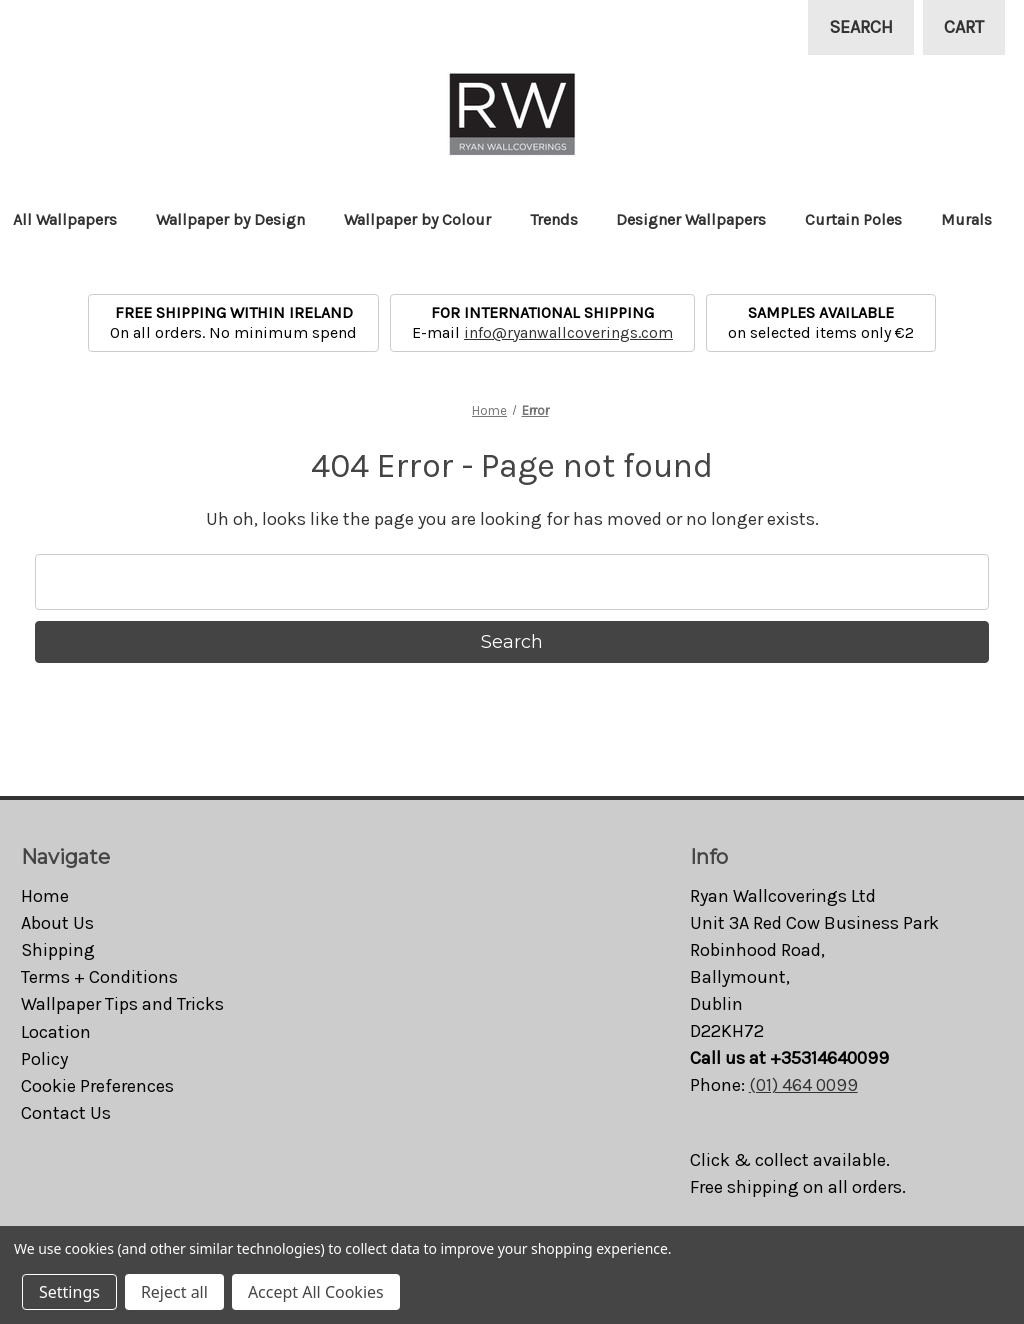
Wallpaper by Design (240, 219)
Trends (563, 219)
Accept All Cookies (316, 1292)
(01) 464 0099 (803, 1085)
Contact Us (66, 1113)
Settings (69, 1292)
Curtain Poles (863, 219)
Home (45, 896)
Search (861, 27)
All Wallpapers (74, 219)
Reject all (174, 1292)
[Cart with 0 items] (964, 27)
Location (56, 1032)
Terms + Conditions (99, 977)
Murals (976, 219)
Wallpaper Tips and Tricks (122, 1004)
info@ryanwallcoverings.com (568, 332)
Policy (44, 1059)
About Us (57, 923)
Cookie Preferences (97, 1086)
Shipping (58, 950)
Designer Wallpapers (700, 219)
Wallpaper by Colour (427, 219)
